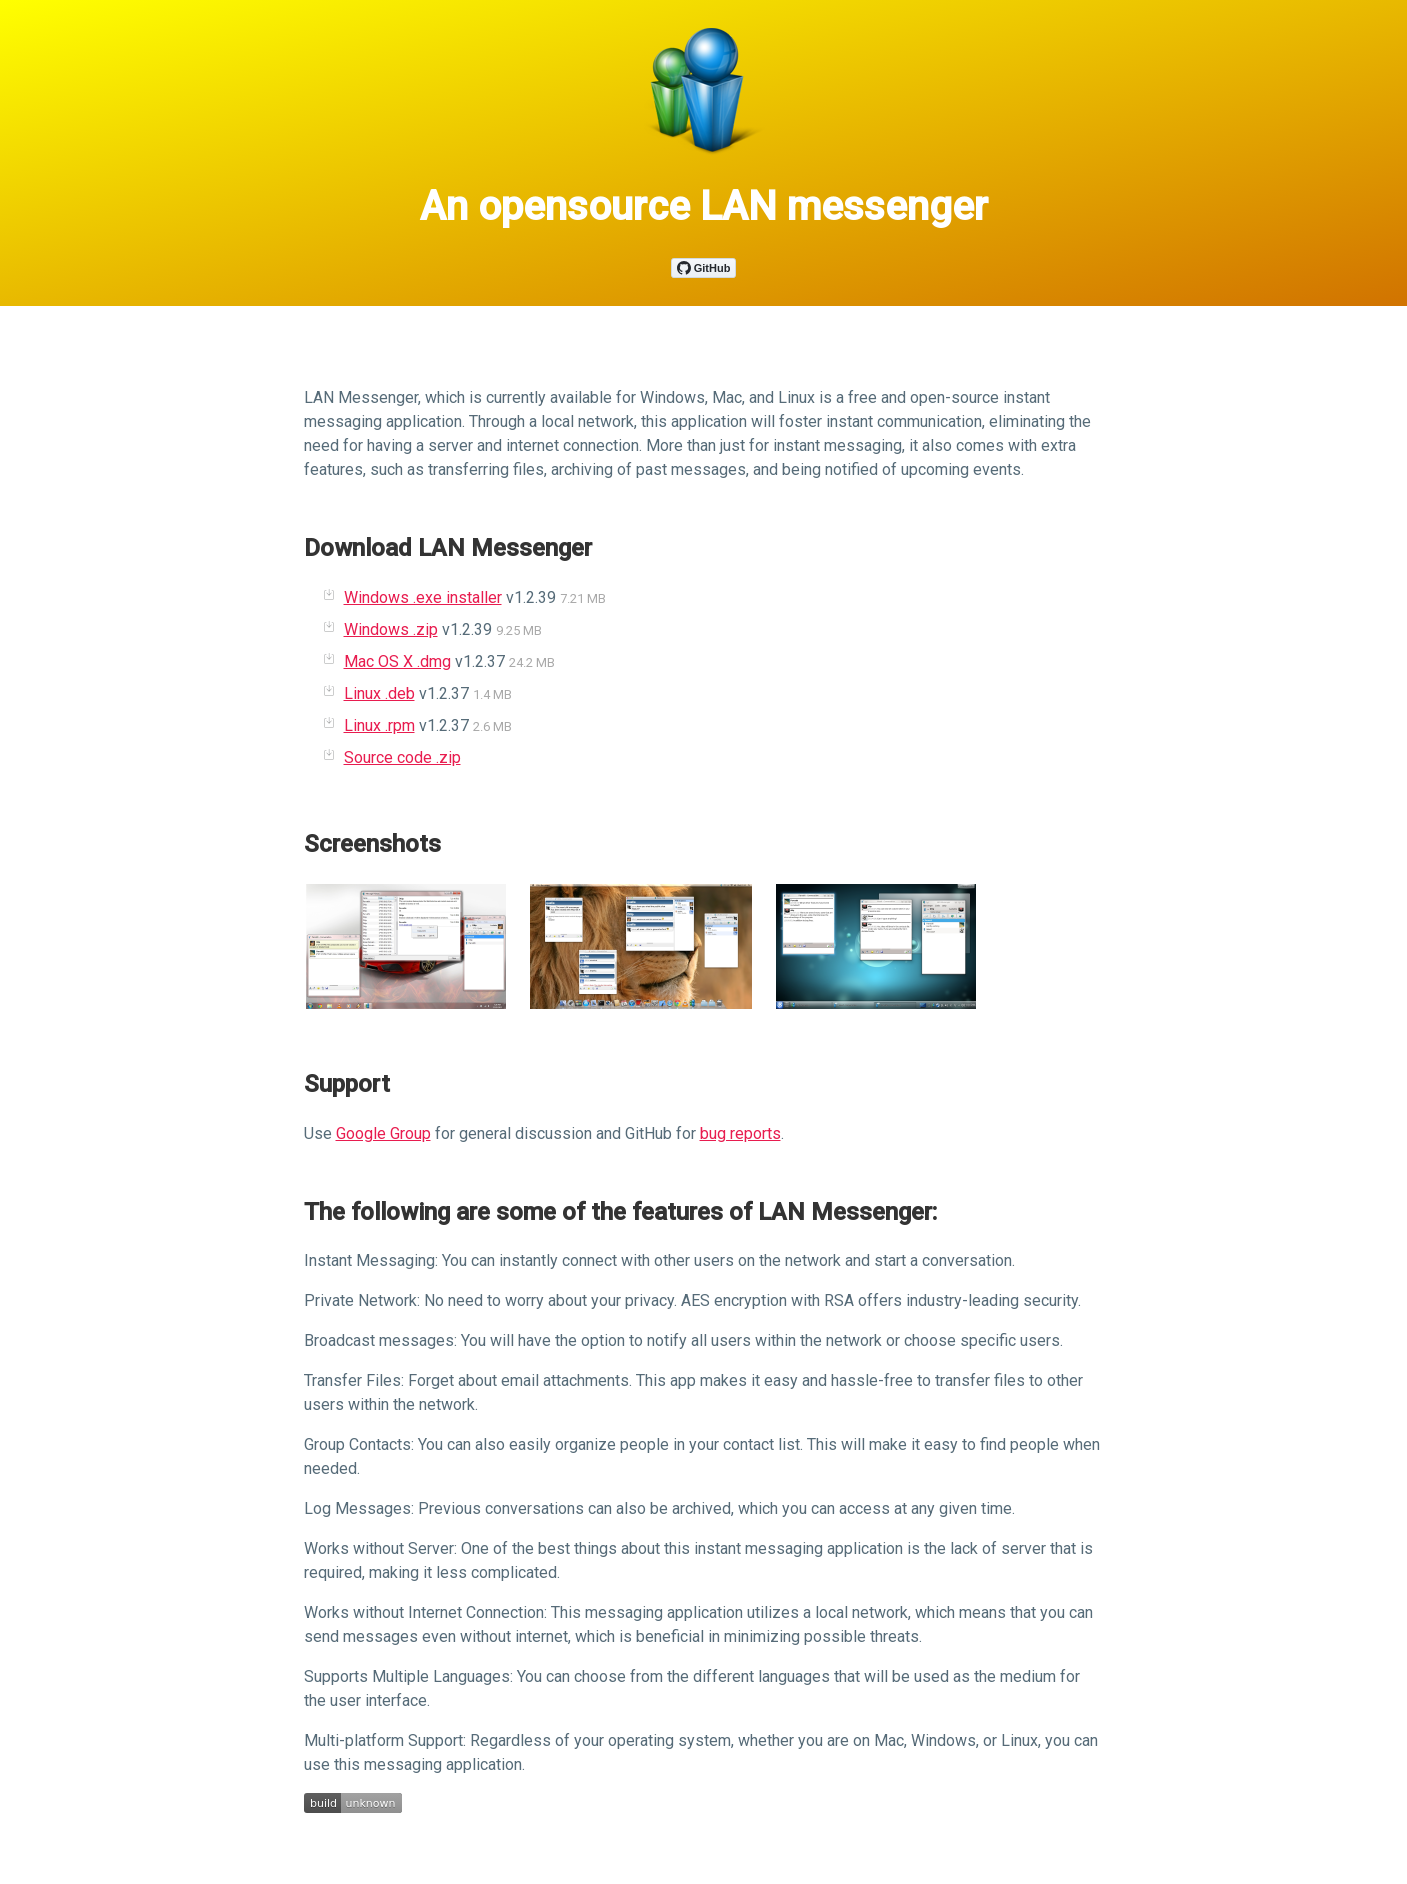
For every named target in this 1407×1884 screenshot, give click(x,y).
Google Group (383, 1133)
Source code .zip (402, 757)
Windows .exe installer (423, 597)
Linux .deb (379, 693)
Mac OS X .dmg (397, 661)
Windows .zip (391, 629)
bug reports (740, 1133)
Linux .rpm (379, 725)
